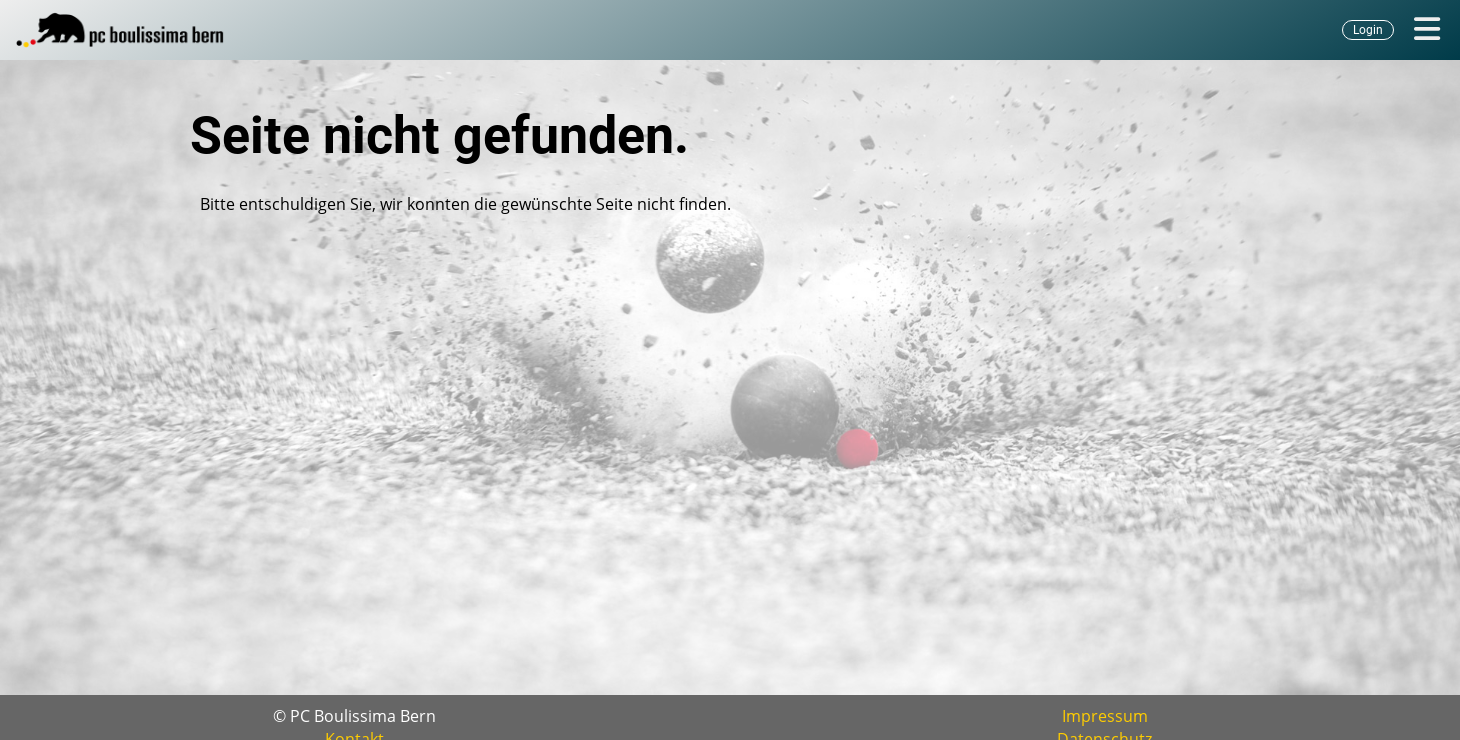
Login (1368, 30)
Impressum (1105, 716)
